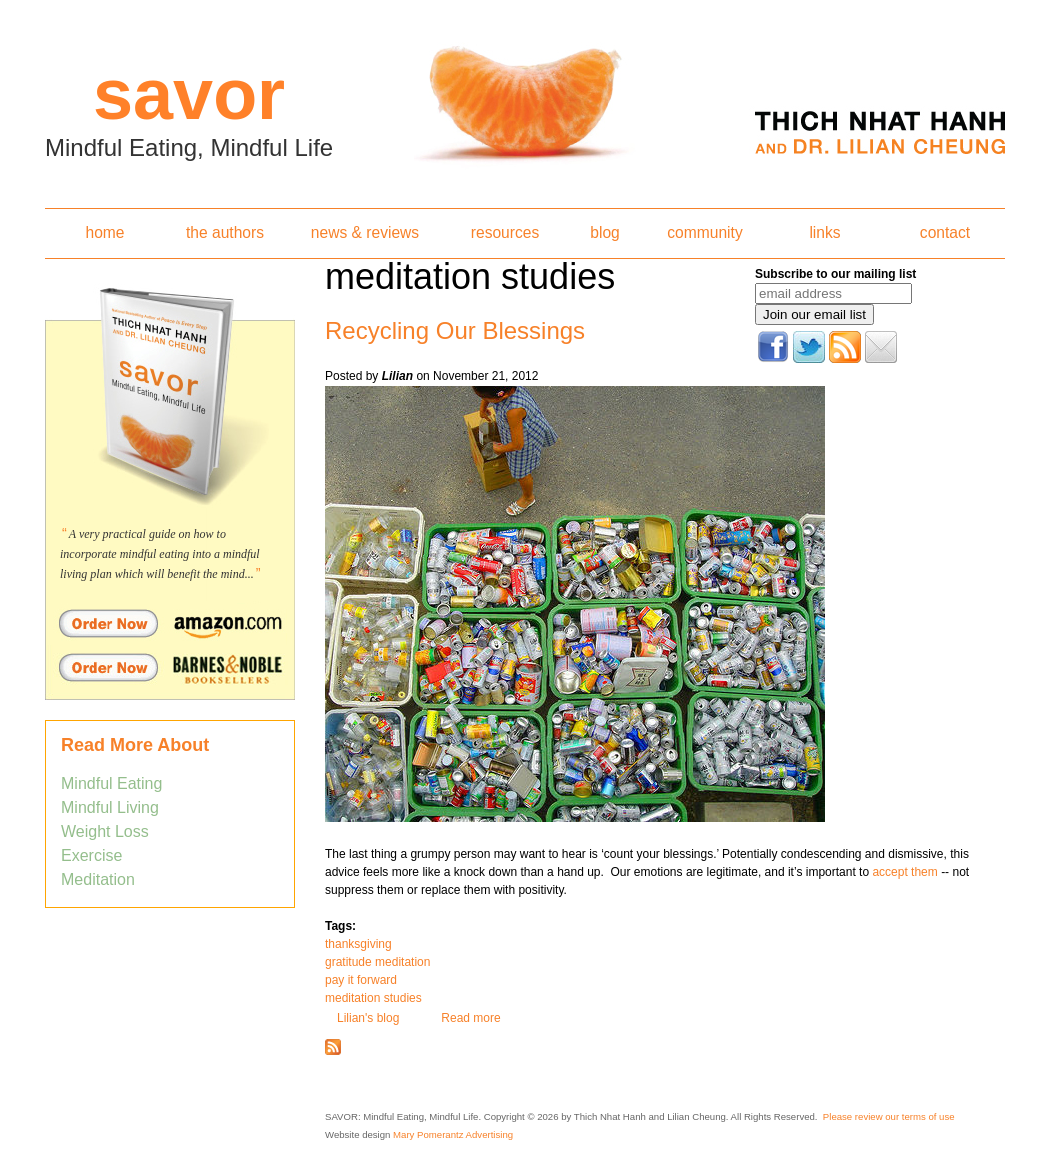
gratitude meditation (377, 962)
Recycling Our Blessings (455, 330)
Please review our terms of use (889, 1116)
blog (604, 232)
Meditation (98, 879)
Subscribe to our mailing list (835, 274)
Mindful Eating (111, 783)
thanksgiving (358, 944)
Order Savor (170, 623)
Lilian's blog (368, 1018)
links (824, 232)
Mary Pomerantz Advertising (453, 1134)
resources (505, 232)
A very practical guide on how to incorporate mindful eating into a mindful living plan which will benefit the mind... (160, 554)
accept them (906, 872)
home (104, 232)
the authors (225, 232)
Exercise (91, 855)
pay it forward (361, 980)
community (704, 232)
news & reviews (365, 232)
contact (945, 232)
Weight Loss (105, 831)
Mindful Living (110, 807)
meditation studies (373, 998)
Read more (470, 1018)
